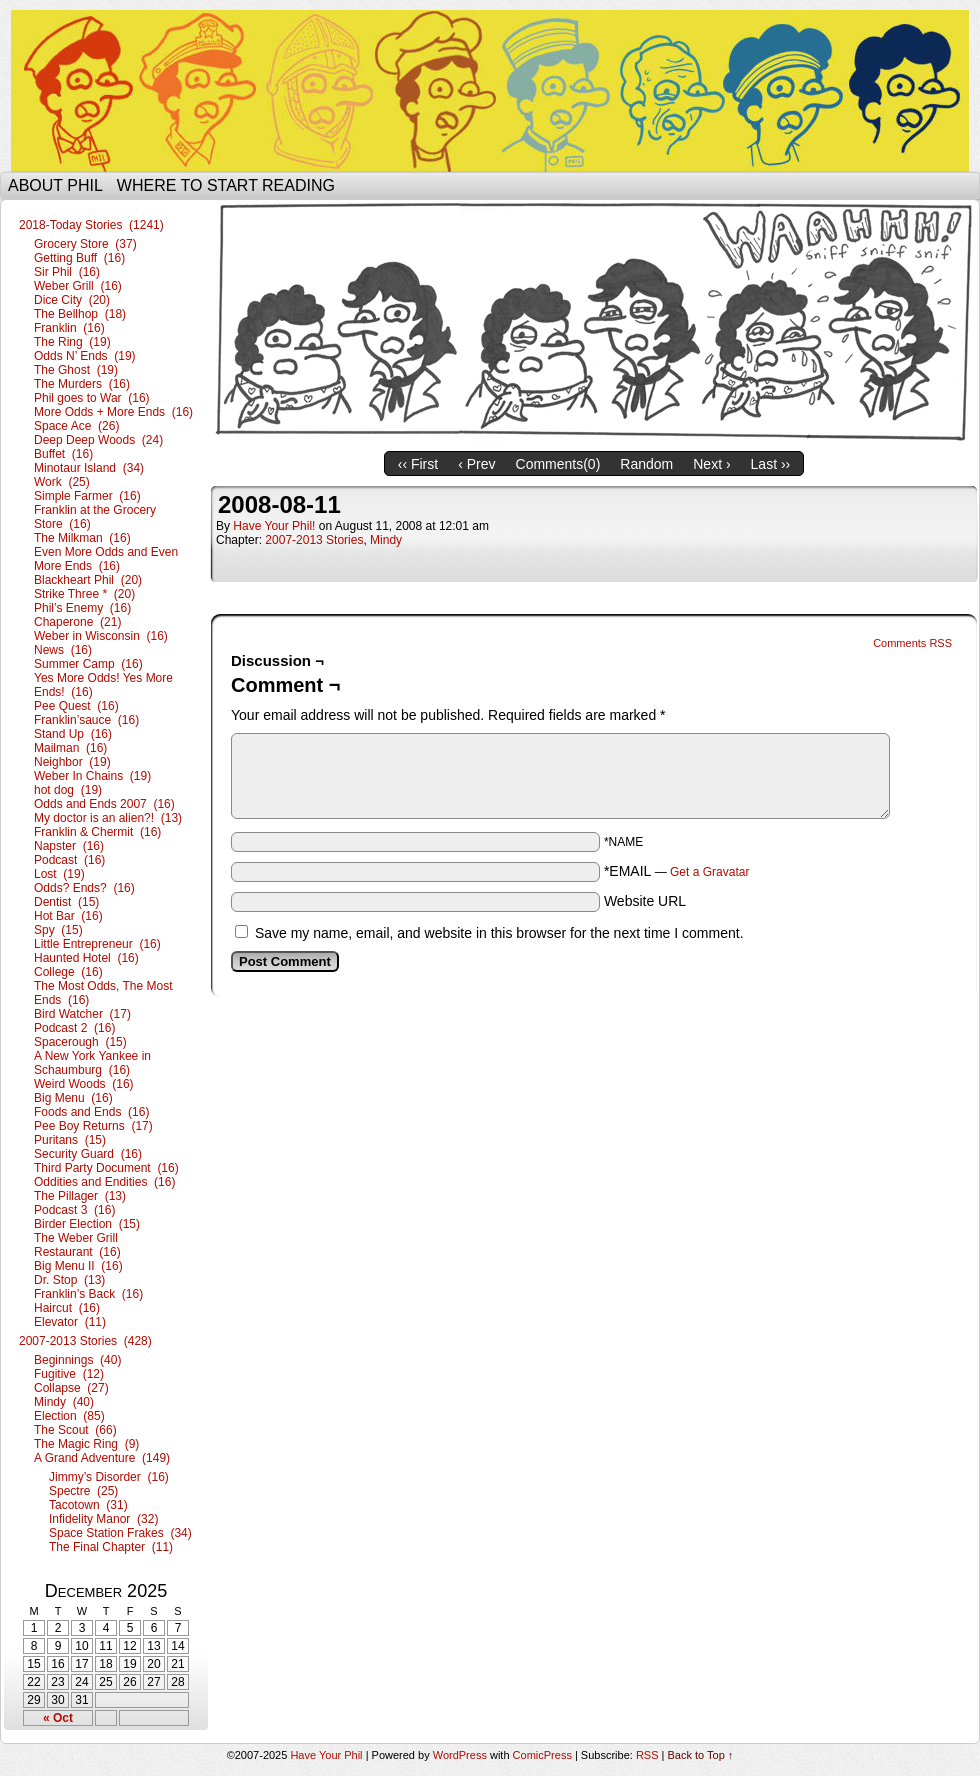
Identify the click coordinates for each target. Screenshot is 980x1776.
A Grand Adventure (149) (102, 1458)
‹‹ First (418, 464)
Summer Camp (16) (88, 664)
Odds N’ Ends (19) (85, 356)
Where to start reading (226, 185)
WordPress (460, 1755)
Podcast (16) (69, 860)
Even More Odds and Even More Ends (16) (106, 559)
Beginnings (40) (77, 1360)
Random (646, 464)
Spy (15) (58, 930)
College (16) (68, 972)
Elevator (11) (70, 1322)
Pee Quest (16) (76, 706)
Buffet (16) (63, 454)
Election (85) (69, 1416)
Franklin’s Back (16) (88, 1294)
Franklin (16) (69, 328)
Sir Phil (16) (67, 272)
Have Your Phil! (274, 526)
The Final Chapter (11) (111, 1547)
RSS (647, 1755)
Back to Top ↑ (701, 1755)
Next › (711, 464)
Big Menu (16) (73, 1098)
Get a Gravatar (709, 872)
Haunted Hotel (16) (86, 958)
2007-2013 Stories (314, 540)
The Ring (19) (72, 342)
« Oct (58, 1718)
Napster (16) (69, 846)
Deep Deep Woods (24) (98, 440)
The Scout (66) (75, 1430)
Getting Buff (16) (79, 258)
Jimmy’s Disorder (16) (109, 1477)
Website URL (645, 901)
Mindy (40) (64, 1402)
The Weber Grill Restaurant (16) (77, 1245)
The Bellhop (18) (80, 314)
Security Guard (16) (88, 1154)
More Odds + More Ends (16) (113, 412)
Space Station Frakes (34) (120, 1533)
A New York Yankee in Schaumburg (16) (92, 1063)
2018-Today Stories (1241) (91, 225)
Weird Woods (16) (84, 1084)
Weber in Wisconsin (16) (101, 636)
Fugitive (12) (69, 1374)
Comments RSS (912, 643)
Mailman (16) (70, 748)
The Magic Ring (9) (86, 1444)
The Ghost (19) (76, 370)
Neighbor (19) (72, 762)
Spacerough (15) (80, 1042)
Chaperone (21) (77, 622)
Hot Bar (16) (68, 916)
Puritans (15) (70, 1140)
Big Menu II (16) (78, 1266)
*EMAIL (677, 871)
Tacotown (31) (88, 1505)
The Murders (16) (82, 384)
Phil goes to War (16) (92, 398)
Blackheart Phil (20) (88, 580)
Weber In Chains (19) (92, 776)
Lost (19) (59, 874)
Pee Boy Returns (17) (93, 1126)
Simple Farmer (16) (87, 496)
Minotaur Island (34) (89, 468)
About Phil (55, 185)
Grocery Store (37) (85, 244)
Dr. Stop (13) (69, 1280)
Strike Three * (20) (84, 594)
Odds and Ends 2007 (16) (104, 804)
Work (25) (62, 482)
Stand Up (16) (73, 734)
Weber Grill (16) (78, 286)
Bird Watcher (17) (82, 1014)
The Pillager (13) (80, 1196)
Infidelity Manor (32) (103, 1519)
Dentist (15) (66, 902)
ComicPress (542, 1755)
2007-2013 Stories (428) (85, 1341)
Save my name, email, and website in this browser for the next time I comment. (499, 933)
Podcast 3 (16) (74, 1210)
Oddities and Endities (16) (104, 1182)
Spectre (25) (83, 1491)
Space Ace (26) (76, 426)
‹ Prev (476, 464)
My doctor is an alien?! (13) (108, 818)
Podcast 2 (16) (74, 1028)
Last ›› (771, 464)
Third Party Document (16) (106, 1168)
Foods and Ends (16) (91, 1112)
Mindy (386, 540)
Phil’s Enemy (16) (82, 608)
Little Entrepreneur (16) (97, 944)
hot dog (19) (68, 790)
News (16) (63, 650)
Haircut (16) (67, 1308)
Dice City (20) (72, 300)
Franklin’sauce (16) (86, 720)
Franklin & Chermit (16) (97, 832)
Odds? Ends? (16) (84, 888)
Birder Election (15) (87, 1224)
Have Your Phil (490, 91)
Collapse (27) (71, 1388)
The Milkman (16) (82, 538)
